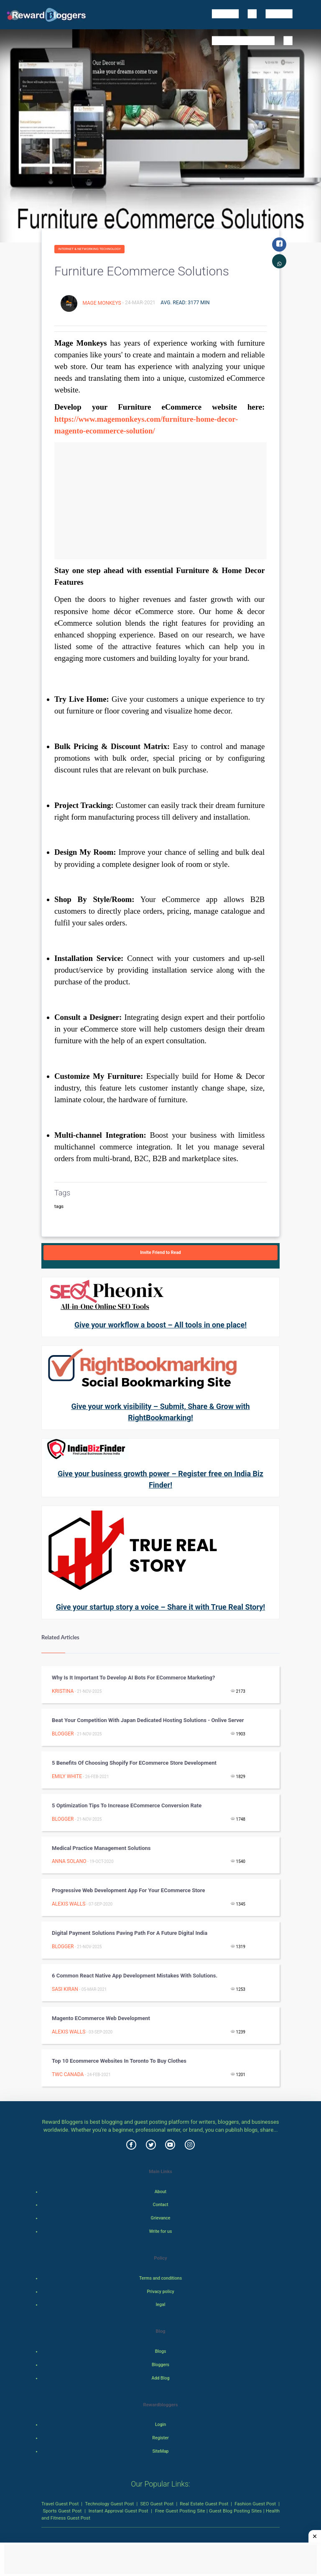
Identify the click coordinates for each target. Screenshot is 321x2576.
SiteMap (160, 2451)
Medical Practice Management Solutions (101, 1848)
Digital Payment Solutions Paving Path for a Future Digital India (129, 1933)
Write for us (160, 2231)
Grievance (160, 2218)
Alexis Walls (68, 1904)
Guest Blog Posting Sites (235, 2511)
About (160, 2191)
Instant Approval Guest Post (118, 2511)
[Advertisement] (160, 500)
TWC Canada (68, 2074)
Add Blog (161, 2378)
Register (160, 2438)
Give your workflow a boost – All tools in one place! (160, 1324)
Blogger (63, 1734)
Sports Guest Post (62, 2511)
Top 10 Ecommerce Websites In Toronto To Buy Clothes (119, 2061)
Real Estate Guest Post (204, 2504)
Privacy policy (160, 2291)
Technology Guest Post (109, 2504)
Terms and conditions (160, 2278)
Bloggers (160, 2364)
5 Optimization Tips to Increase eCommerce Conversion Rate (126, 1805)
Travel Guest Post (60, 2504)
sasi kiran (65, 1989)
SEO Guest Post (156, 2504)
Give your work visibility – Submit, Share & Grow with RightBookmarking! (160, 1412)
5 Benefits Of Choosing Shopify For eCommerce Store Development (134, 1763)
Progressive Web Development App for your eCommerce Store (128, 1890)
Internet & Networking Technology (89, 249)
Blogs (160, 2351)
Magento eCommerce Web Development (101, 2018)
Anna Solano (69, 1861)
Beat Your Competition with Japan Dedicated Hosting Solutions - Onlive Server (148, 1720)
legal (161, 2304)
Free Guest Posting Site (180, 2511)
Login (160, 2424)
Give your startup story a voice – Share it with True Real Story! (160, 1607)
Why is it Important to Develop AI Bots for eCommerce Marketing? (133, 1677)
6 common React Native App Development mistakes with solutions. (134, 1975)
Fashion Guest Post (255, 2504)
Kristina (63, 1691)
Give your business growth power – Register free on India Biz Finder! (160, 1479)
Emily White (67, 1776)
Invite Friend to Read (160, 1252)
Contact (160, 2204)
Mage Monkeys (102, 303)
